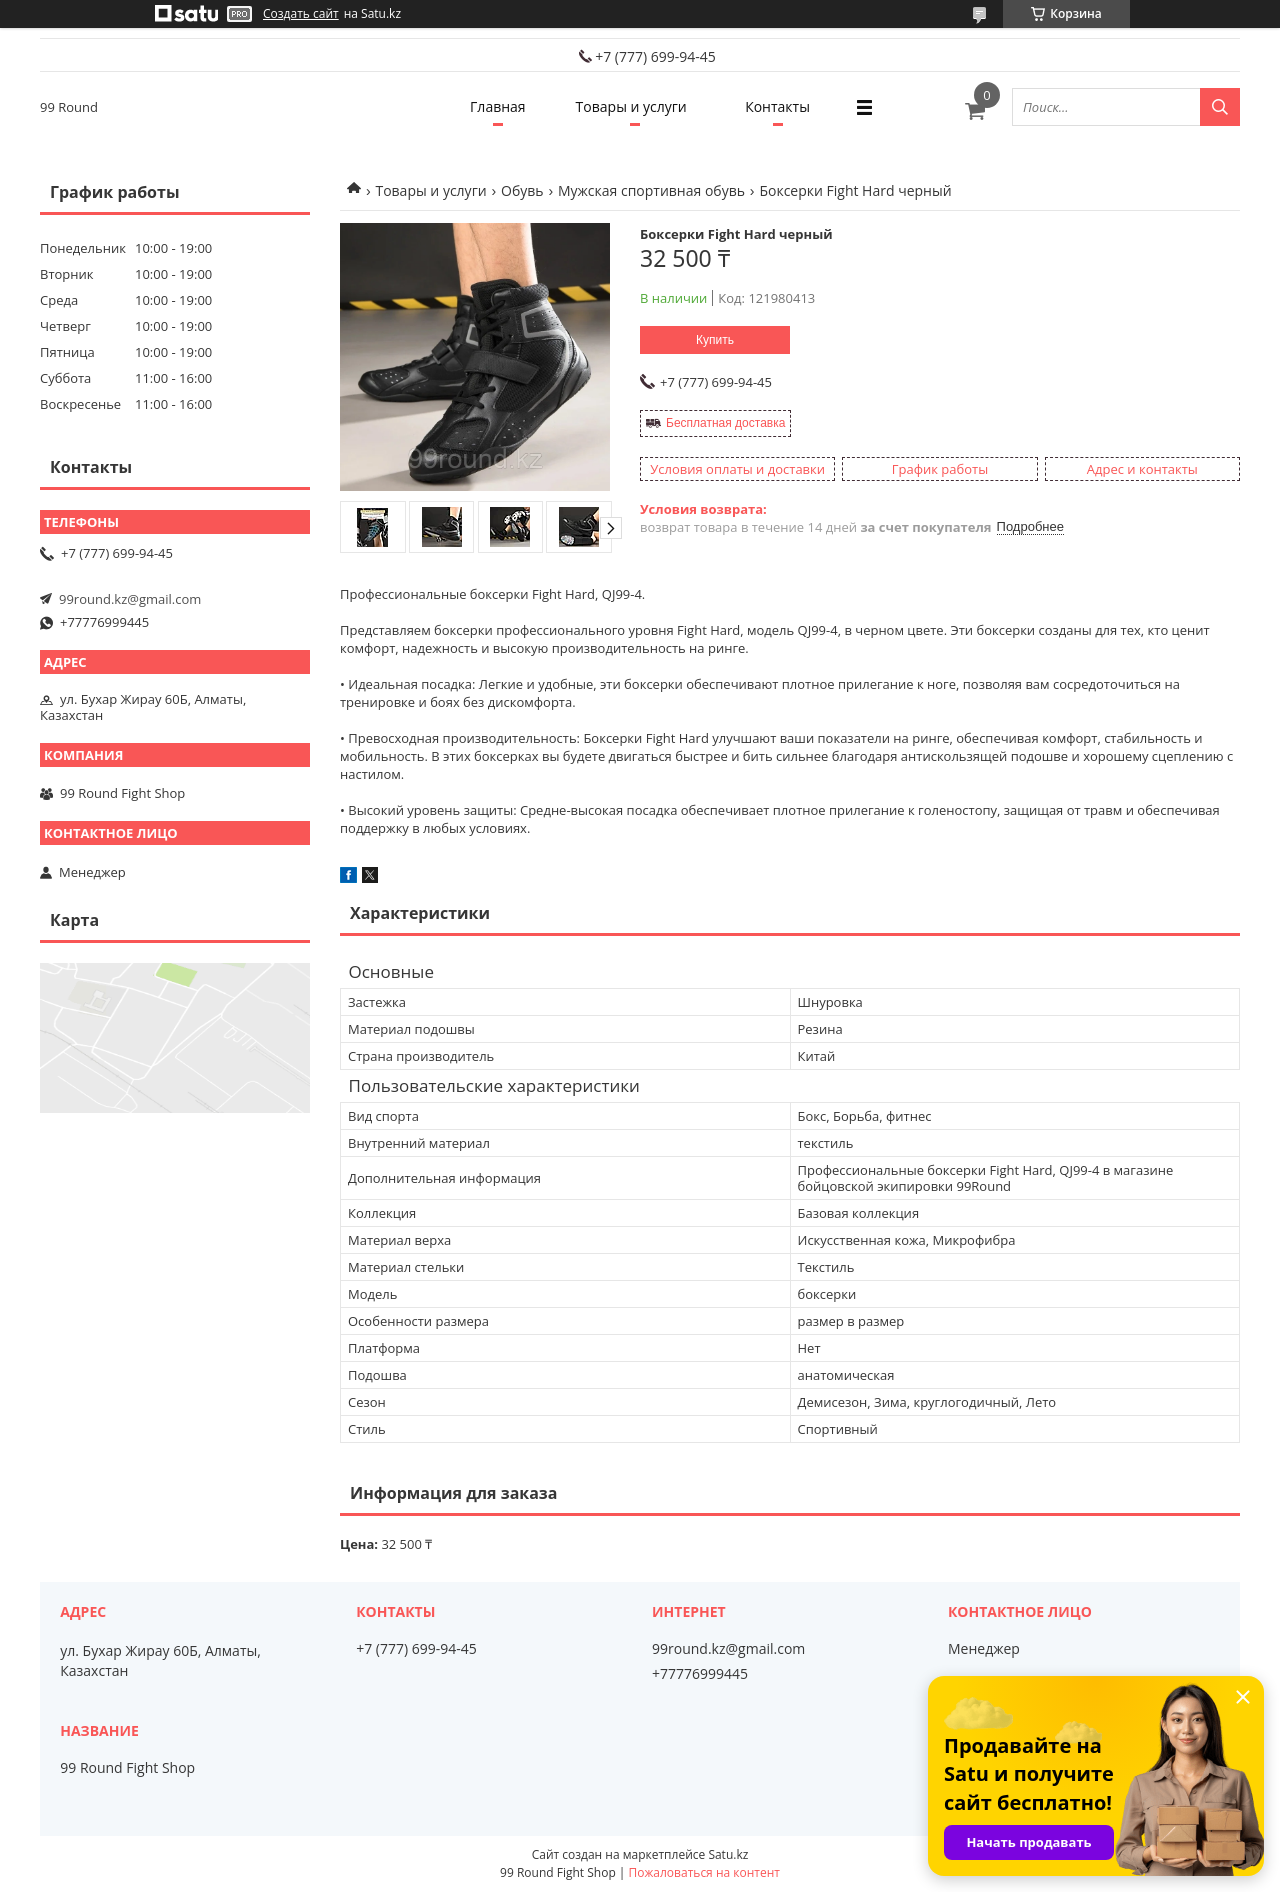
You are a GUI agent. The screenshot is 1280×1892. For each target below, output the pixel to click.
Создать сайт (301, 14)
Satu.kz (728, 1854)
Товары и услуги (631, 106)
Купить (715, 340)
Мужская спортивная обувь (651, 190)
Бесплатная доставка (725, 423)
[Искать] (1220, 107)
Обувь (522, 190)
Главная (498, 106)
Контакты (777, 106)
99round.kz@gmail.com (130, 599)
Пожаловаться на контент (704, 1872)
